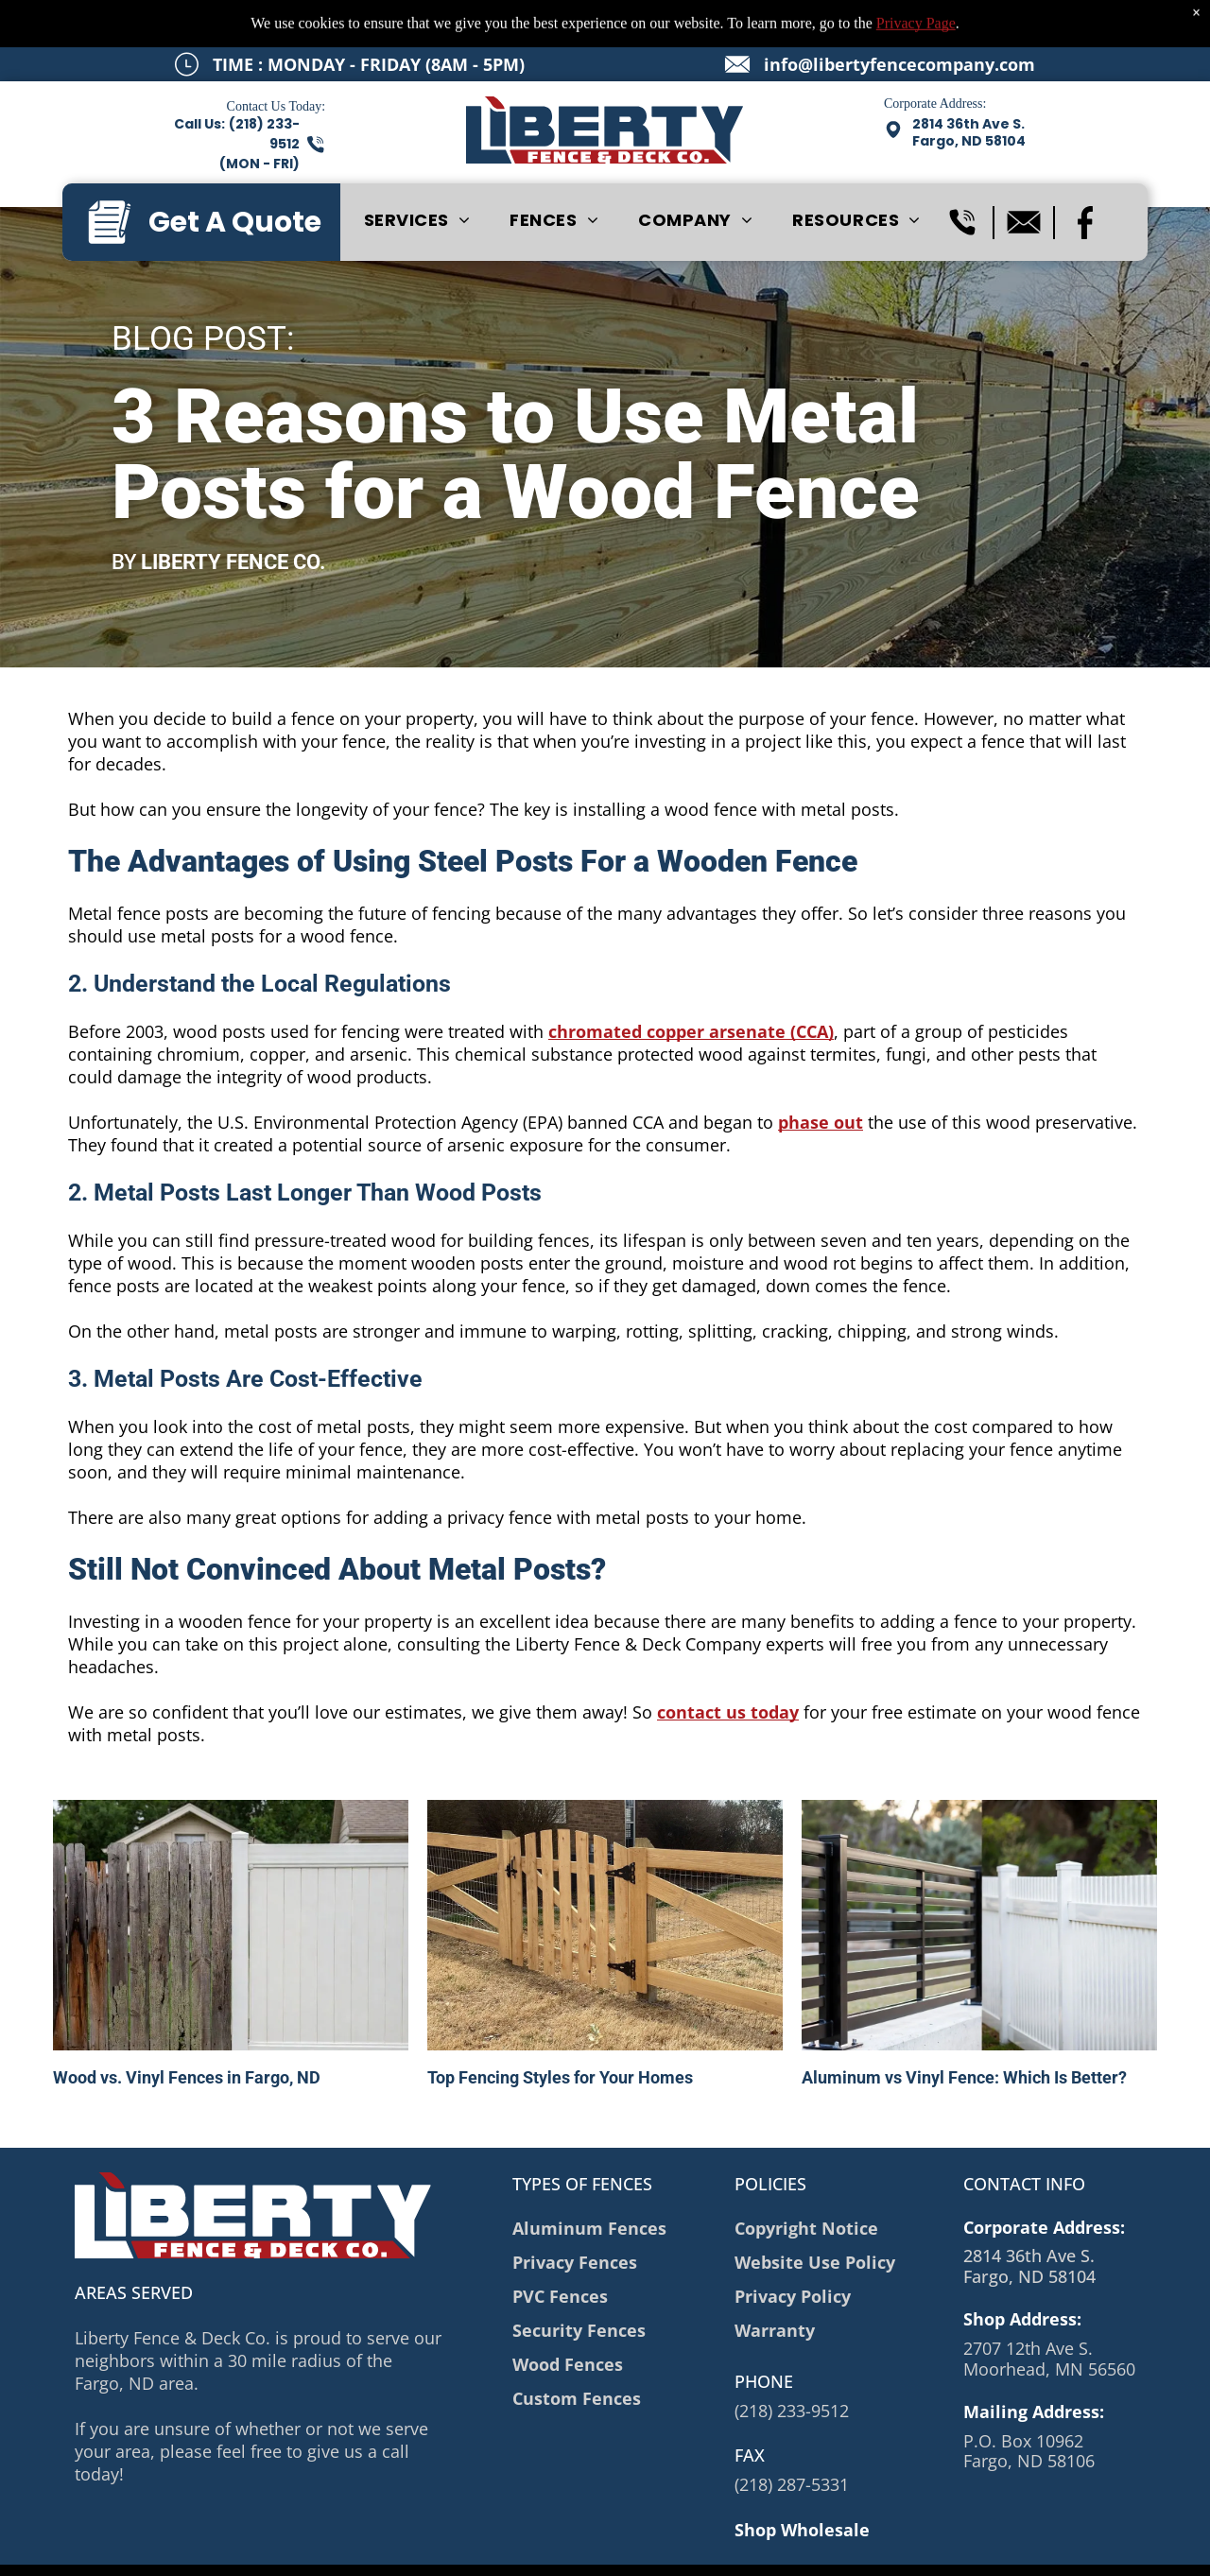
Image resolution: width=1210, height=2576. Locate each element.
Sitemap (296, 2548)
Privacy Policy (370, 2548)
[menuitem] (417, 173)
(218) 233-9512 (792, 2363)
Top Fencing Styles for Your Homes (560, 2030)
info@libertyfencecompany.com (899, 17)
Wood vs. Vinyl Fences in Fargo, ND (186, 2030)
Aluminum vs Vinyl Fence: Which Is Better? (964, 2030)
